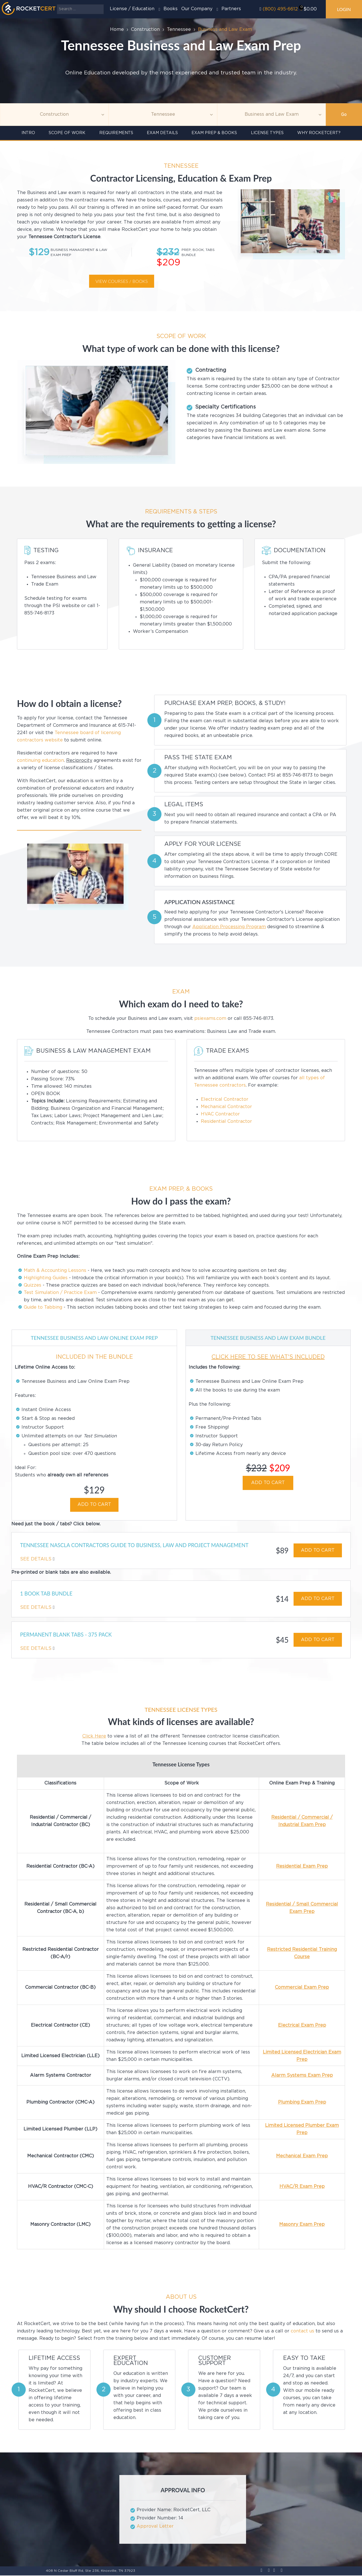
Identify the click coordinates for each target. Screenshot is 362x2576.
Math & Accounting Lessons (55, 1270)
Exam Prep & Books (214, 133)
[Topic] (54, 114)
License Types (267, 133)
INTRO (28, 133)
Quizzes (32, 1285)
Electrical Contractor (224, 1099)
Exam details (162, 133)
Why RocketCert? (319, 133)
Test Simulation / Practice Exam (60, 1293)
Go (344, 114)
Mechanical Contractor (226, 1107)
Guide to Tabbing (43, 1307)
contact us (302, 2331)
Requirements (116, 133)
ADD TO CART (94, 1505)
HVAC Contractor (220, 1114)
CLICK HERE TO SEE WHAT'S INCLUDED (268, 1357)
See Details (35, 1559)
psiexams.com (210, 1018)
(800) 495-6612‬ (280, 9)
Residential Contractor (226, 1121)
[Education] (271, 114)
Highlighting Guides (46, 1278)
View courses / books (121, 281)
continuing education (40, 760)
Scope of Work (67, 133)
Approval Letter (155, 2527)
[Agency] (163, 114)
